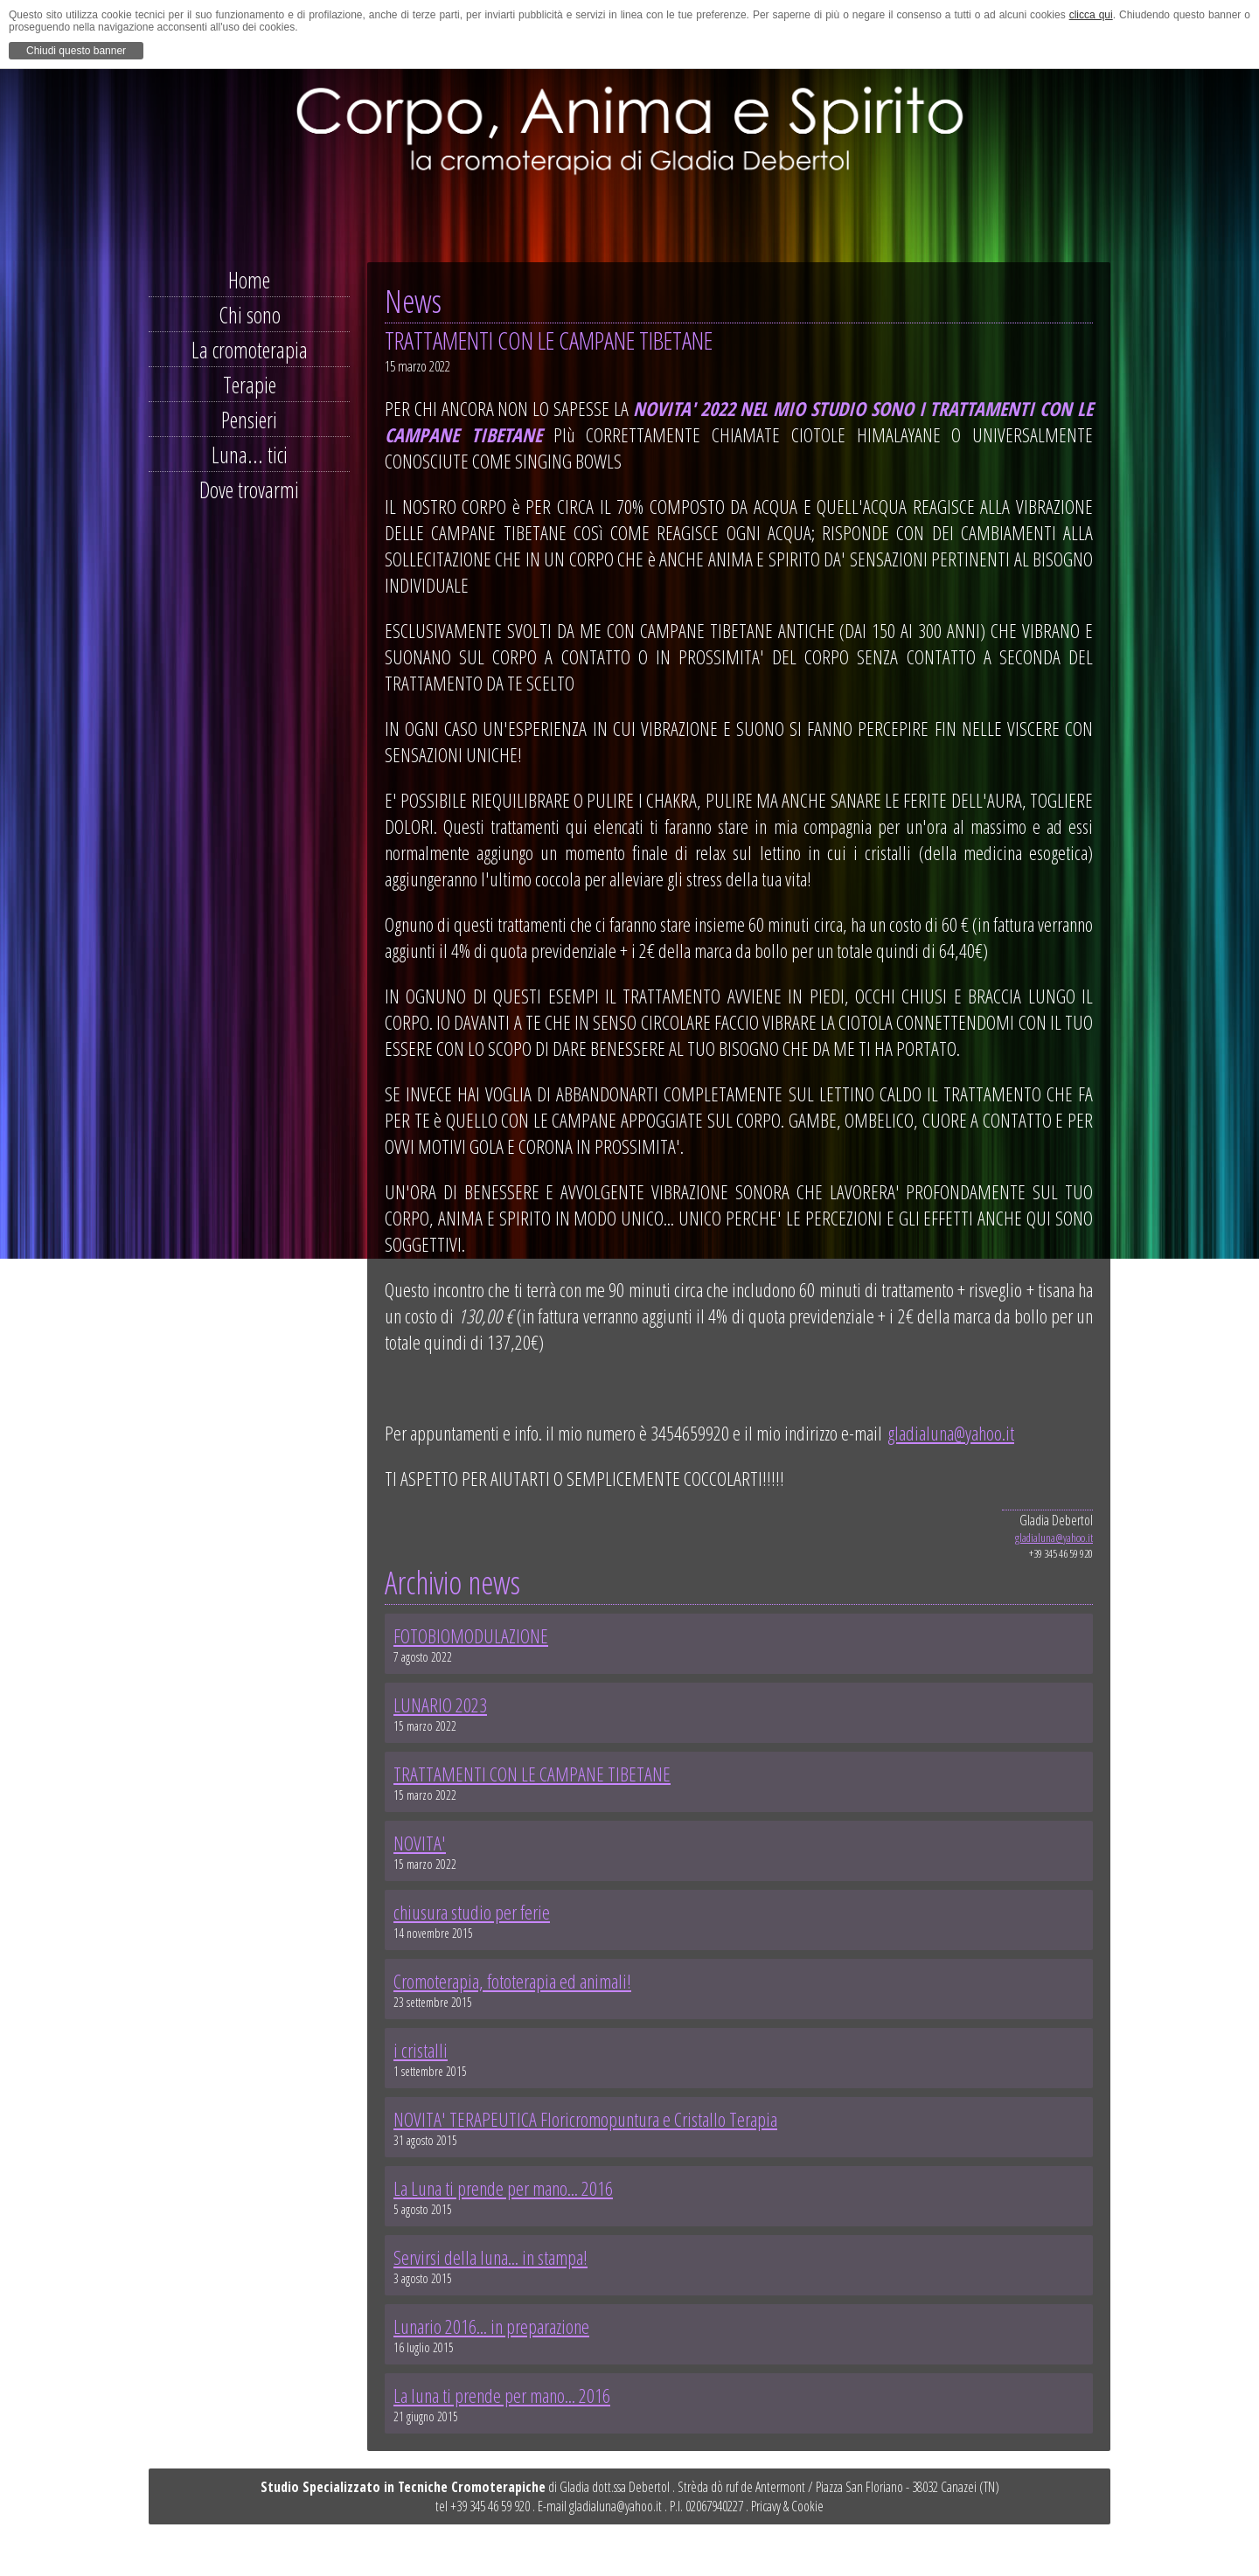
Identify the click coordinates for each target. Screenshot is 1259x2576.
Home (249, 280)
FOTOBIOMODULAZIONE (470, 1635)
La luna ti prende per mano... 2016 (501, 2395)
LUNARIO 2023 (440, 1704)
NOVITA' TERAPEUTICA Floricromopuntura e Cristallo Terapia (585, 2119)
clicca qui (1091, 15)
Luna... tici (250, 454)
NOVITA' (419, 1843)
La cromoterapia (249, 350)
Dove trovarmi (249, 489)
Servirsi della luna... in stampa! (490, 2257)
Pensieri (249, 419)
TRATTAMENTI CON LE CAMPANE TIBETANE (532, 1773)
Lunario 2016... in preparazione (491, 2326)
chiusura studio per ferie (471, 1912)
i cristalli (420, 2050)
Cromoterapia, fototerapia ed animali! (512, 1981)
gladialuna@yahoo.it (950, 1433)
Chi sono (250, 315)
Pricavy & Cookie (787, 2506)
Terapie (249, 384)
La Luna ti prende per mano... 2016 (503, 2188)
